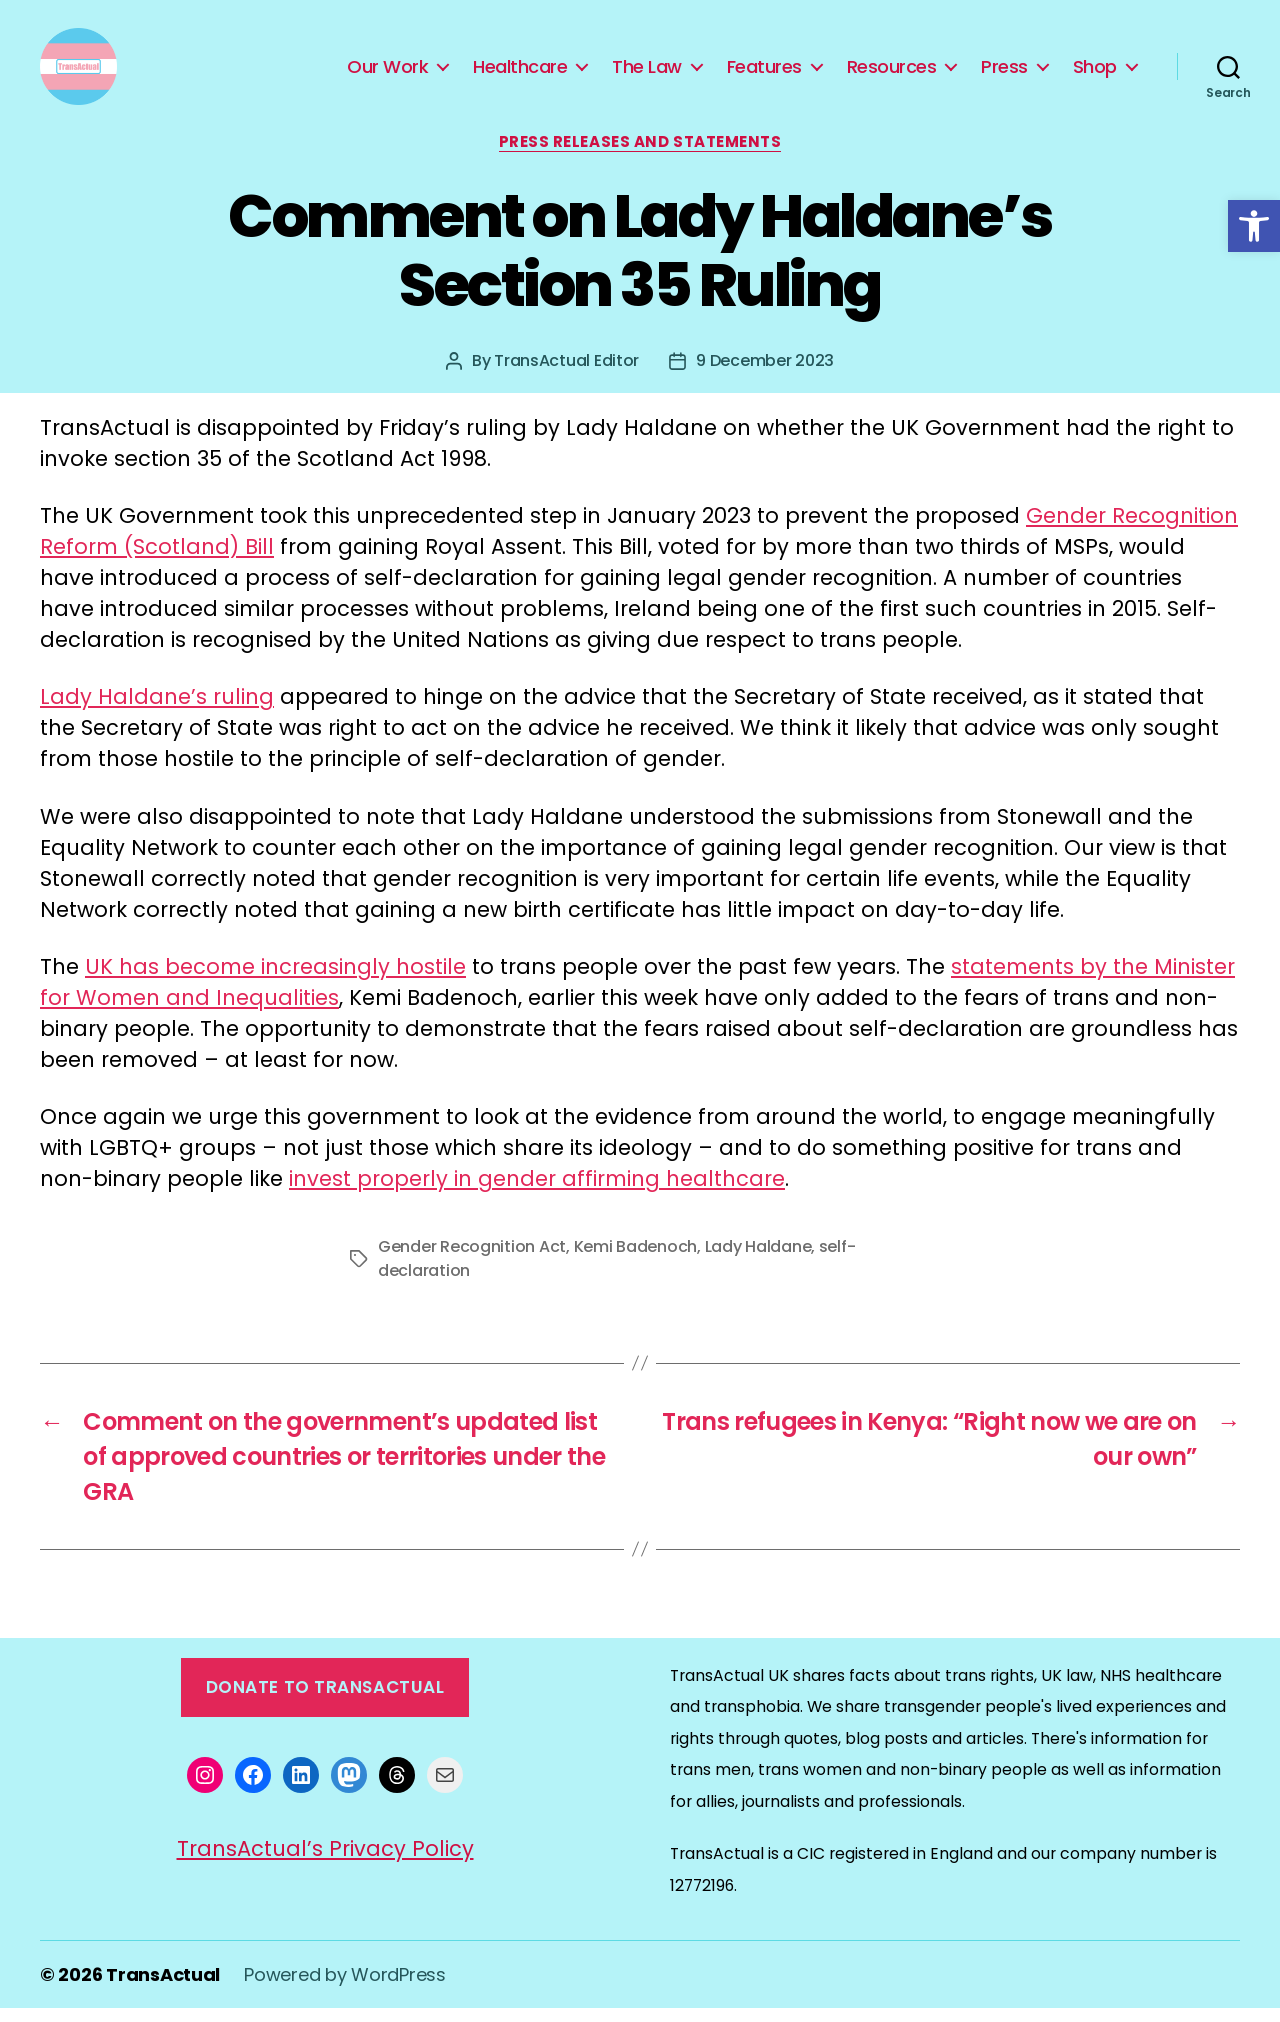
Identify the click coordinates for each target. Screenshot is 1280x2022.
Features (764, 73)
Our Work (387, 73)
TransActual (163, 1988)
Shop (1095, 73)
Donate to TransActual (325, 1700)
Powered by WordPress (345, 1988)
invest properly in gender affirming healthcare (537, 1191)
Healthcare (520, 73)
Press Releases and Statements (640, 155)
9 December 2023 (765, 373)
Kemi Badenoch (636, 1259)
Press (1004, 73)
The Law (647, 73)
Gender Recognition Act (472, 1259)
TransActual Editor (566, 373)
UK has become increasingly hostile (275, 979)
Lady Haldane (758, 1259)
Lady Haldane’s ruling (157, 710)
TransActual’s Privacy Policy (325, 1861)
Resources (892, 73)
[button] (1254, 226)
